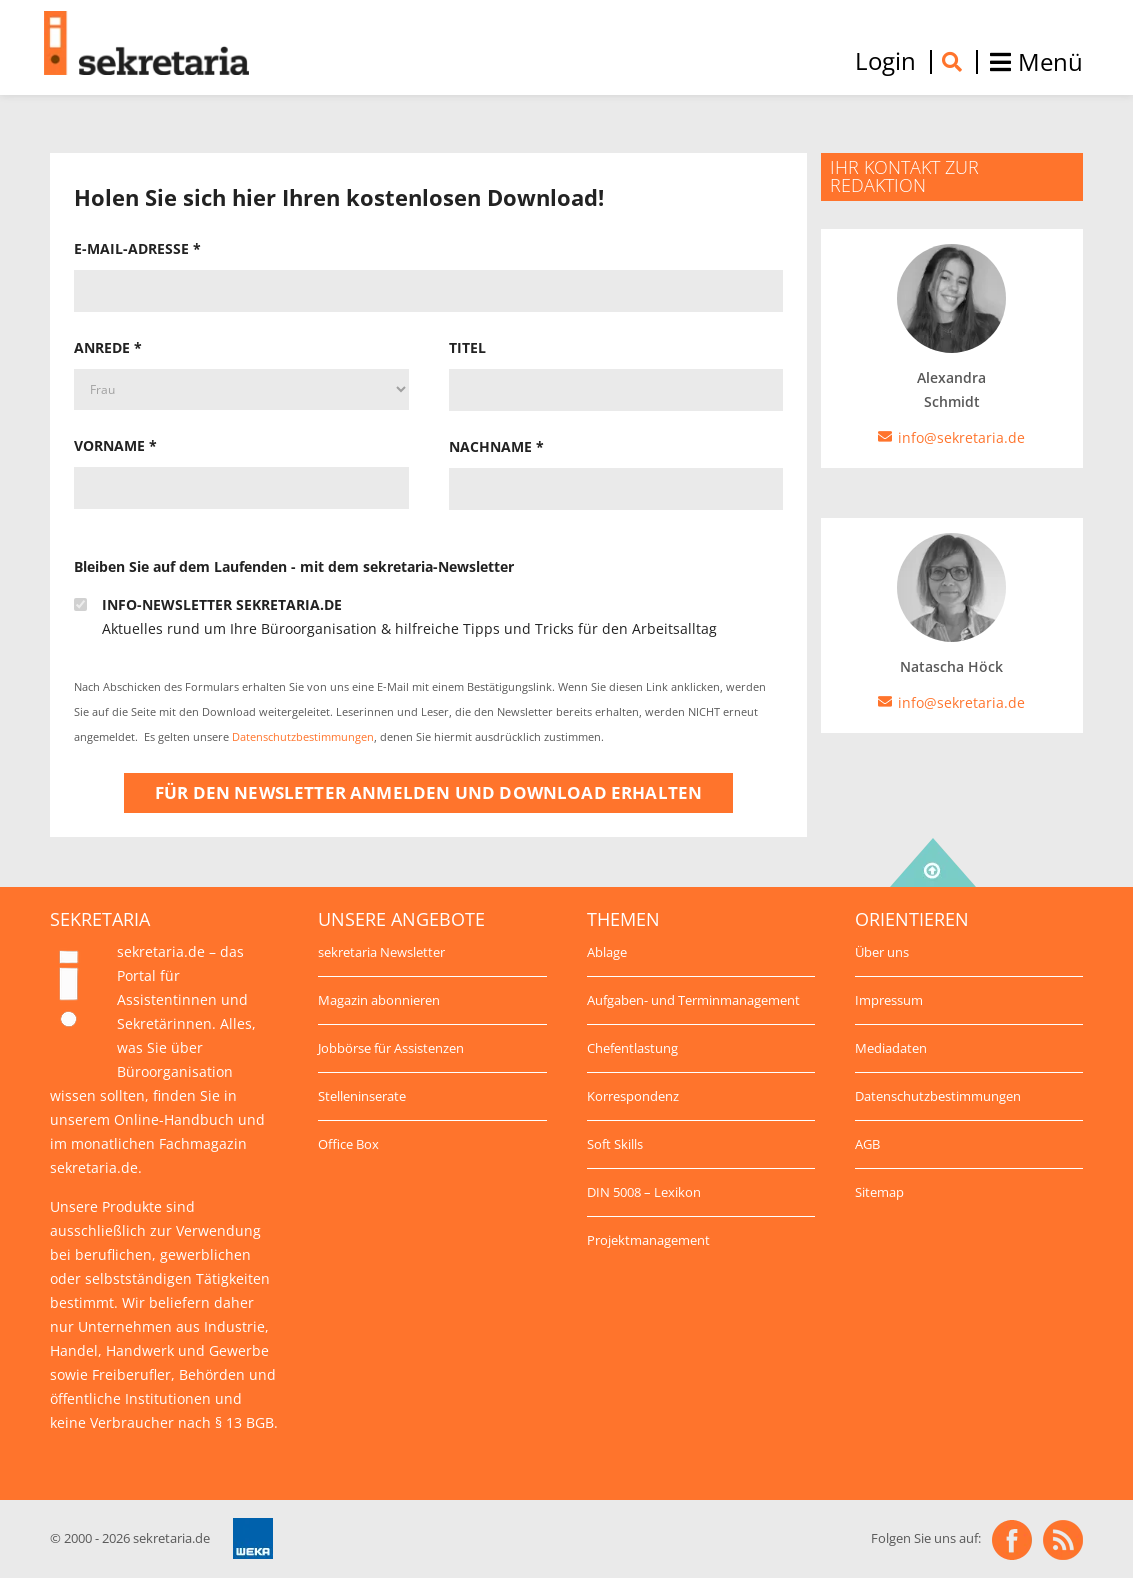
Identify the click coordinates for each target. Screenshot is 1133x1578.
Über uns (882, 952)
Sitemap (879, 1192)
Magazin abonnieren (379, 1000)
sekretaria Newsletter (381, 952)
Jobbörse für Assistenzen (391, 1048)
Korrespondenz (633, 1096)
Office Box (348, 1144)
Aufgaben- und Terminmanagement (693, 1000)
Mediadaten (891, 1048)
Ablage (607, 952)
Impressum (889, 1000)
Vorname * (115, 445)
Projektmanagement (648, 1240)
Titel (467, 347)
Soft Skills (615, 1144)
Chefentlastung (632, 1048)
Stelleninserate (362, 1096)
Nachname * (496, 446)
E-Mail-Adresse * (137, 248)
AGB (867, 1144)
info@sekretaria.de (961, 702)
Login (885, 61)
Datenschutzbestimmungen (303, 737)
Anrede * (108, 347)
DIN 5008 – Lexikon (644, 1192)
